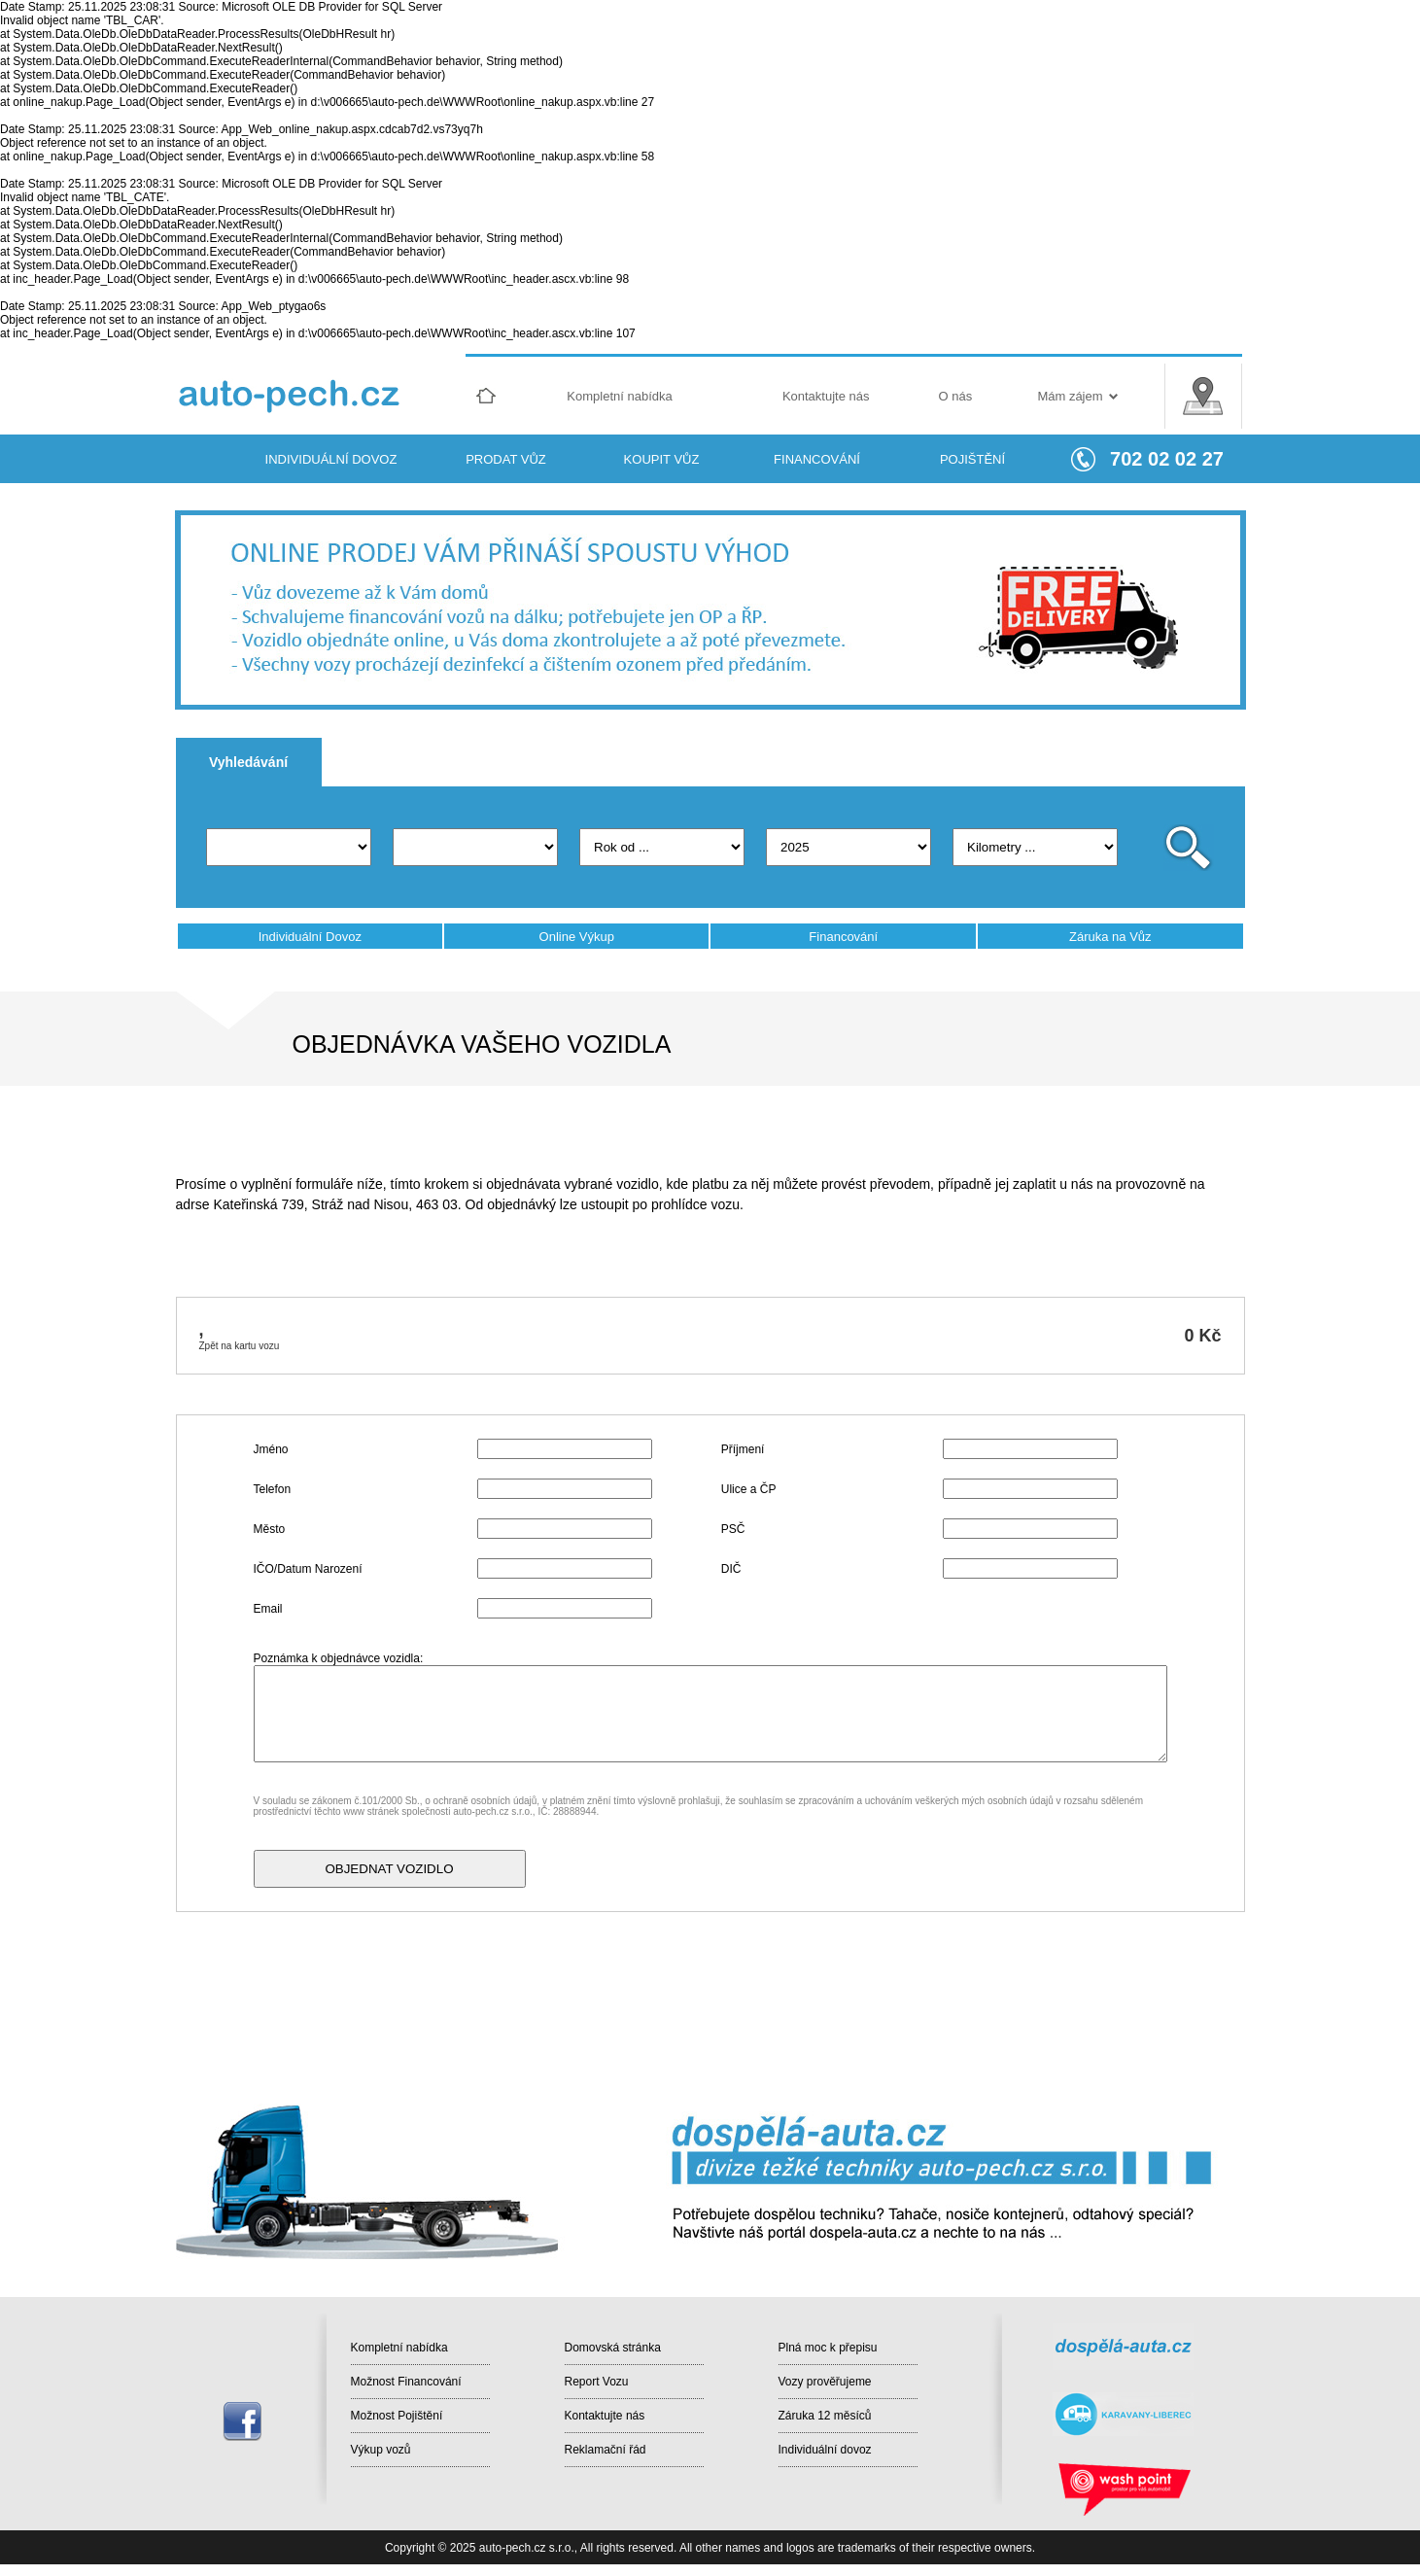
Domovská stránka (613, 2347)
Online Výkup (576, 936)
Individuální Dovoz (310, 936)
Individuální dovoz (825, 2449)
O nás (956, 396)
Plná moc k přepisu (828, 2347)
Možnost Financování (406, 2381)
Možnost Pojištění (397, 2415)
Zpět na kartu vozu (239, 1345)
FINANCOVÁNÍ (817, 459)
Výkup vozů (381, 2449)
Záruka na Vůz (1110, 936)
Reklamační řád (605, 2449)
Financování (843, 936)
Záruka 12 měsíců (825, 2415)
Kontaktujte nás (826, 396)
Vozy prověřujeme (825, 2381)
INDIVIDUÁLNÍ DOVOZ (331, 459)
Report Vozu (597, 2381)
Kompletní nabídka (619, 396)
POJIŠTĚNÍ (972, 459)
